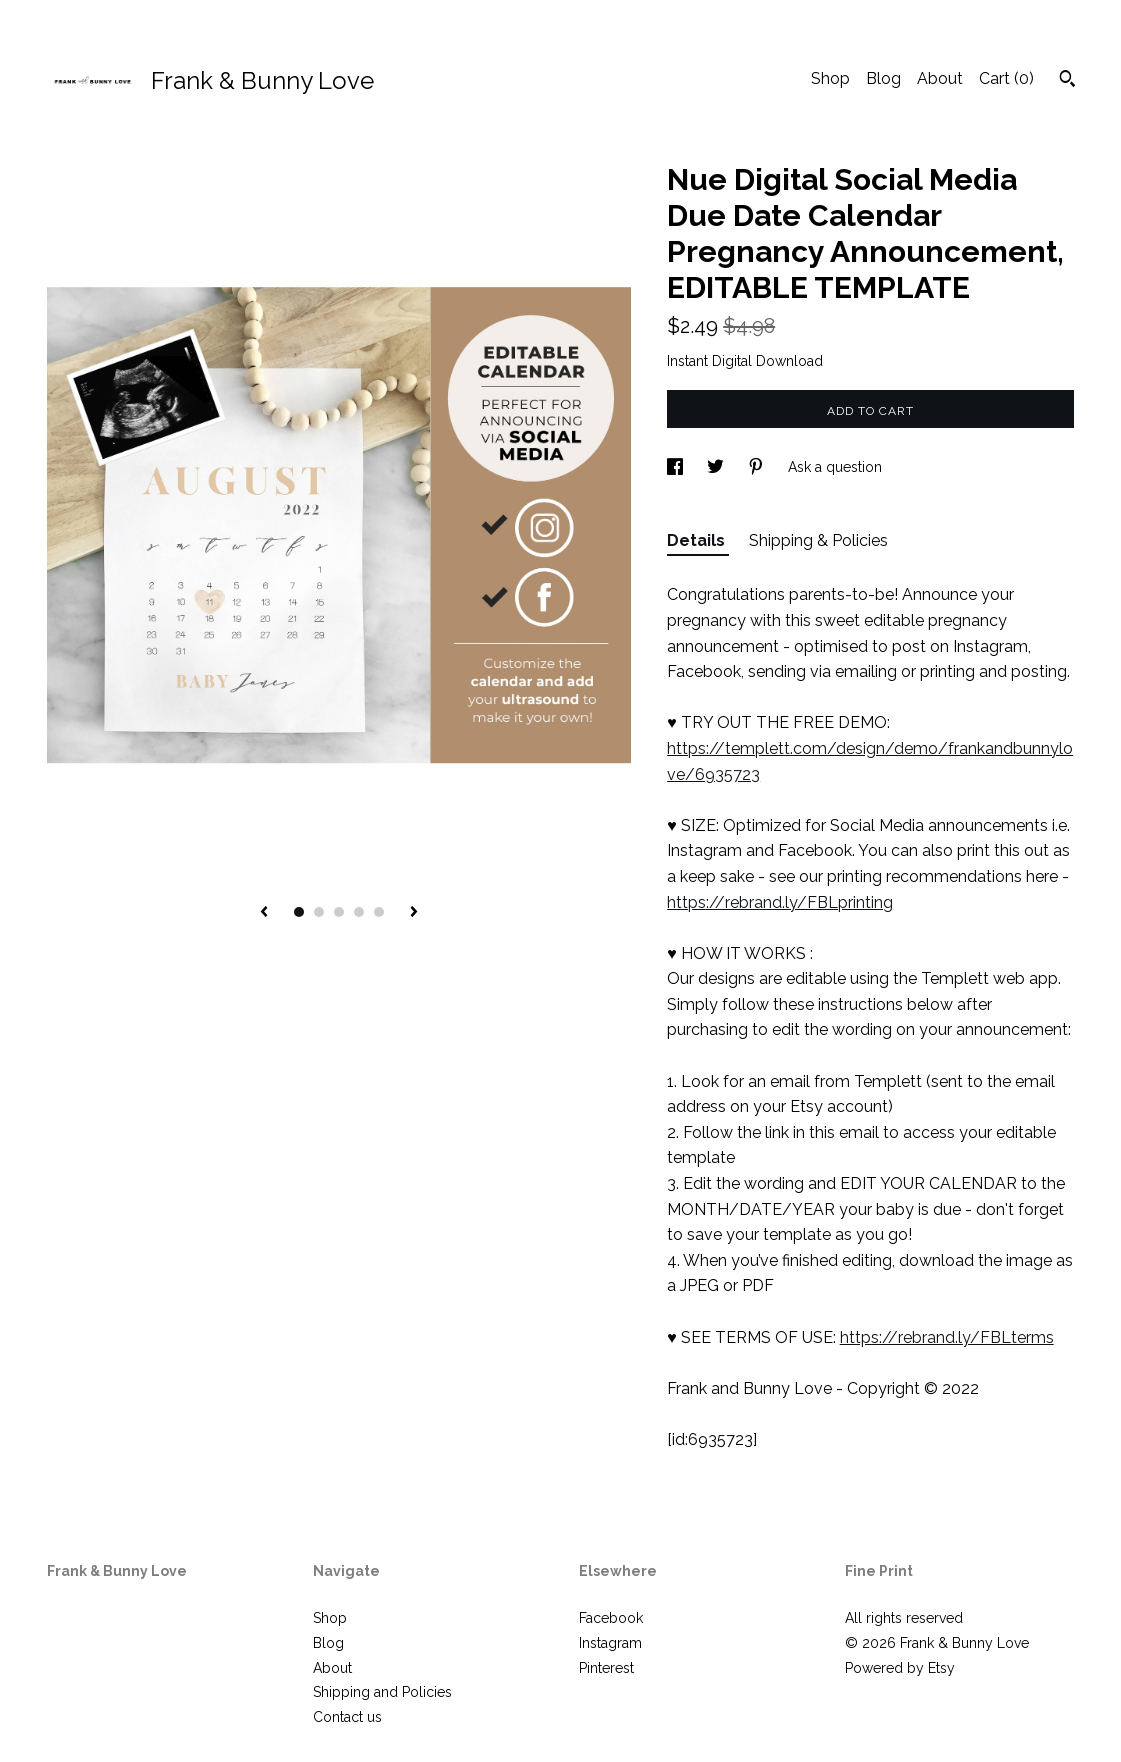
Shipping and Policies (382, 1692)
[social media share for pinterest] (758, 467)
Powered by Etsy (900, 1668)
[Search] (1067, 81)
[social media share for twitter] (717, 467)
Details (698, 540)
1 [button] (299, 912)
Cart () (1006, 78)
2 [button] (319, 912)
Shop (830, 78)
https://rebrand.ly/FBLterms (947, 1337)
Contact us (347, 1717)
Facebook (611, 1618)
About (940, 78)
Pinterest (606, 1668)
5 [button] (379, 912)
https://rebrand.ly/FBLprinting (780, 902)
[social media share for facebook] (677, 467)
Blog (883, 78)
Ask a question (835, 467)
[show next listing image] (414, 913)
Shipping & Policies (818, 540)
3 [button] (339, 912)
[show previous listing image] (264, 913)
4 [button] (359, 912)
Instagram (610, 1643)
